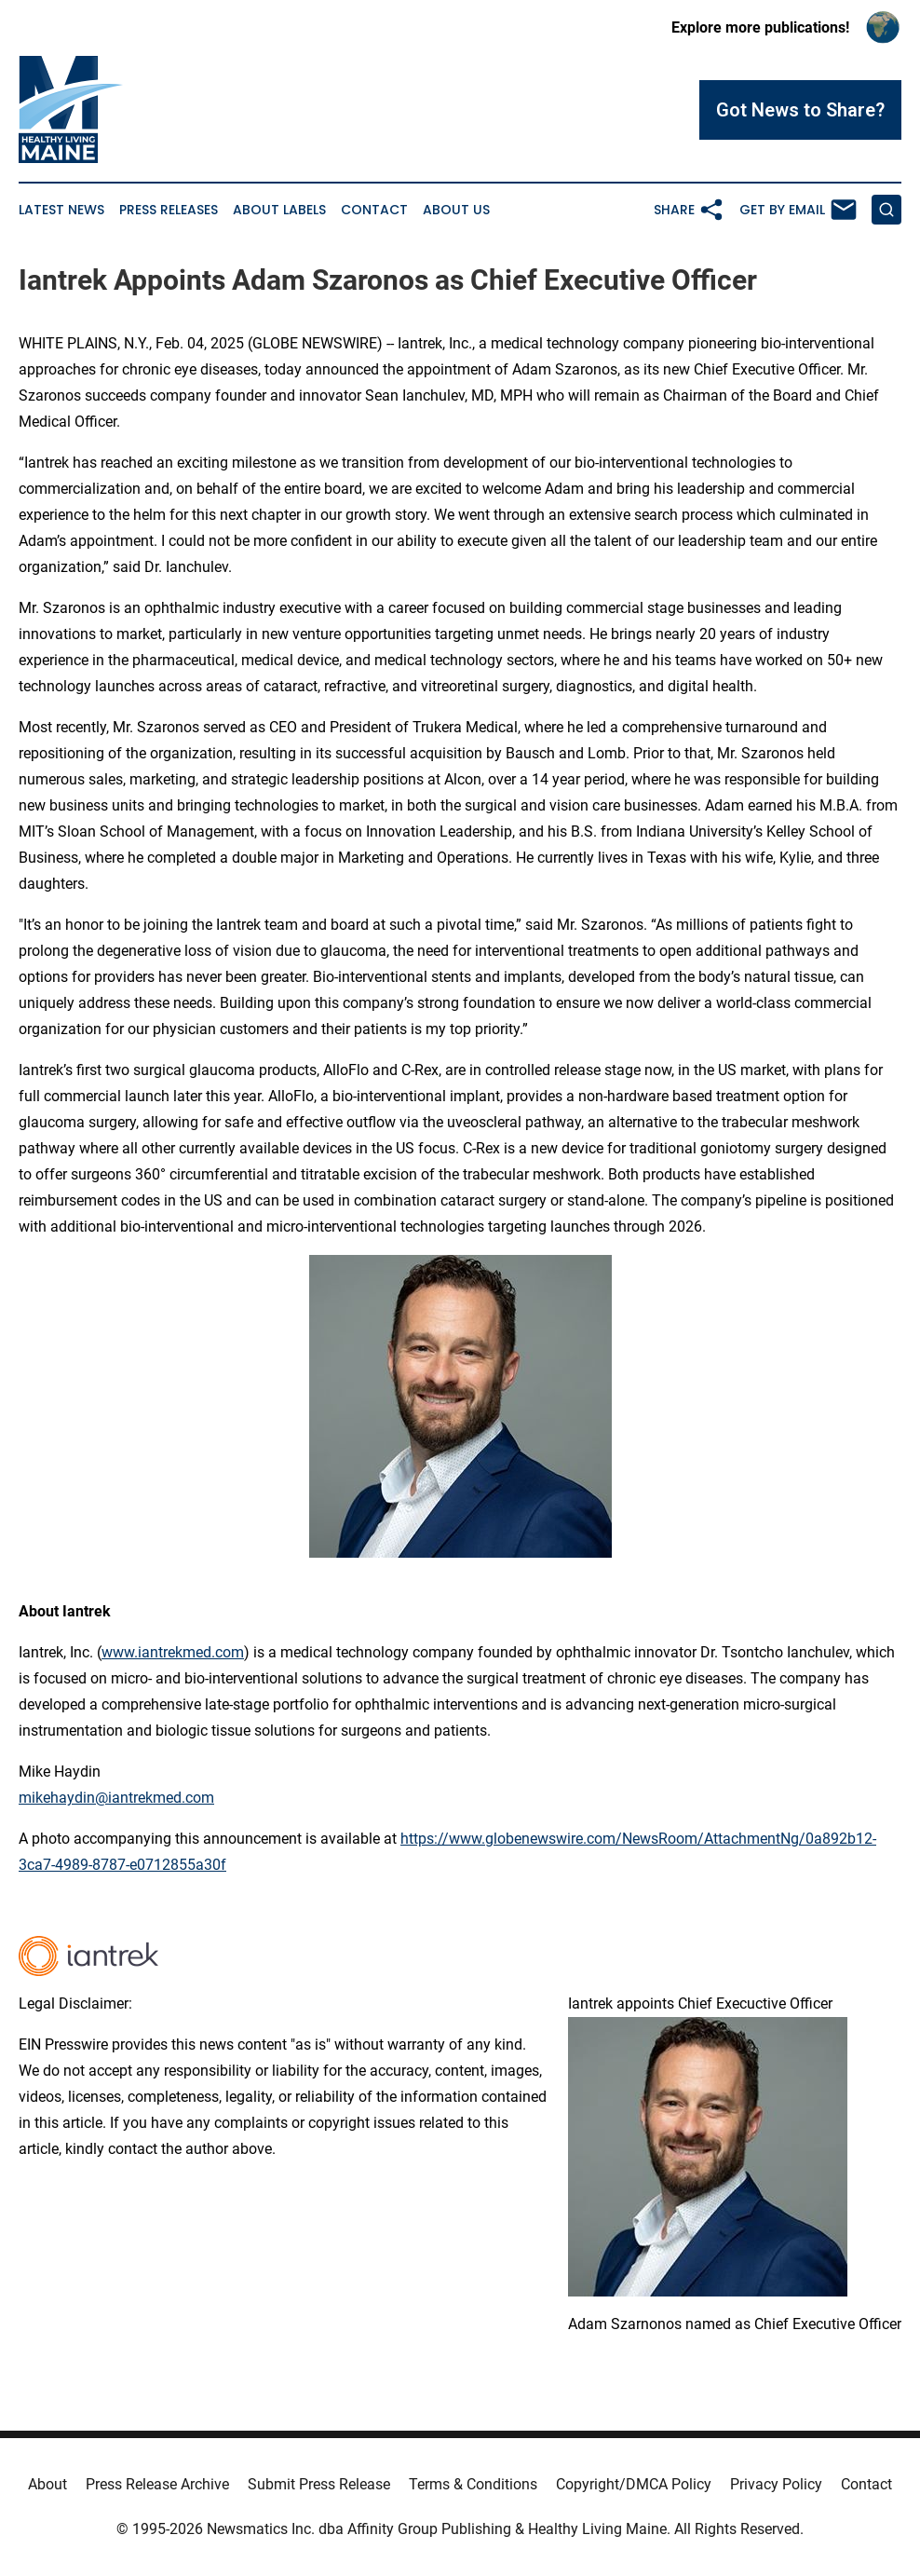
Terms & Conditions (473, 2484)
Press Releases (168, 210)
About (47, 2484)
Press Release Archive (157, 2484)
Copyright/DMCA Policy (633, 2484)
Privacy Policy (776, 2484)
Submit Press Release (319, 2484)
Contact (374, 210)
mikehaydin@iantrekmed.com (116, 1797)
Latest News (61, 210)
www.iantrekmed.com (172, 1652)
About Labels (279, 210)
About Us (456, 210)
